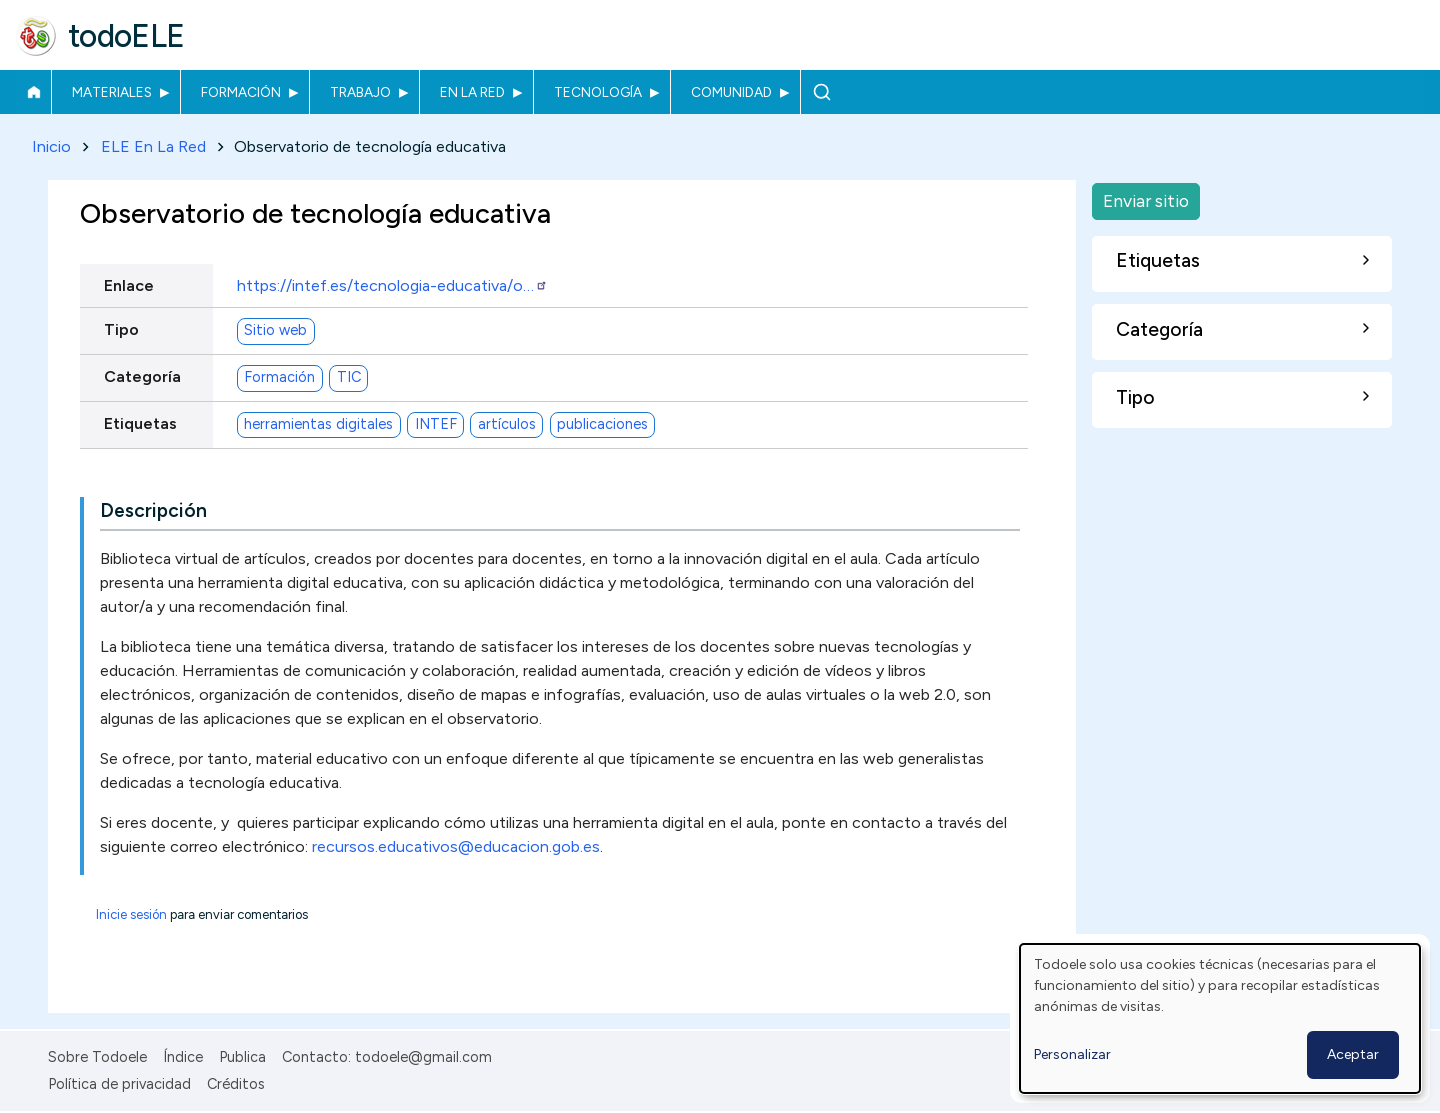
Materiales (112, 92)
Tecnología (598, 92)
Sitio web (275, 331)
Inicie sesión (131, 914)
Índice (183, 1057)
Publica (242, 1057)
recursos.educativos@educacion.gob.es (456, 846)
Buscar (821, 92)
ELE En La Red (153, 146)
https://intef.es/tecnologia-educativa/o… (392, 285)
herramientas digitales (318, 425)
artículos (507, 425)
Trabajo (360, 92)
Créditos (236, 1084)
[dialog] (1220, 1018)
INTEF (436, 425)
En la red (472, 92)
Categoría (142, 376)
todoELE (126, 36)
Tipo (121, 329)
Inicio (33, 92)
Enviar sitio (1146, 200)
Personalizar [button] (1072, 1054)
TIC (349, 378)
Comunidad (731, 92)
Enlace (129, 285)
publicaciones (602, 425)
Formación (241, 92)
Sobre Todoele (97, 1057)
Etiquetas (140, 423)
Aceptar (1353, 1054)
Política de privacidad (119, 1084)
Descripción (153, 510)
